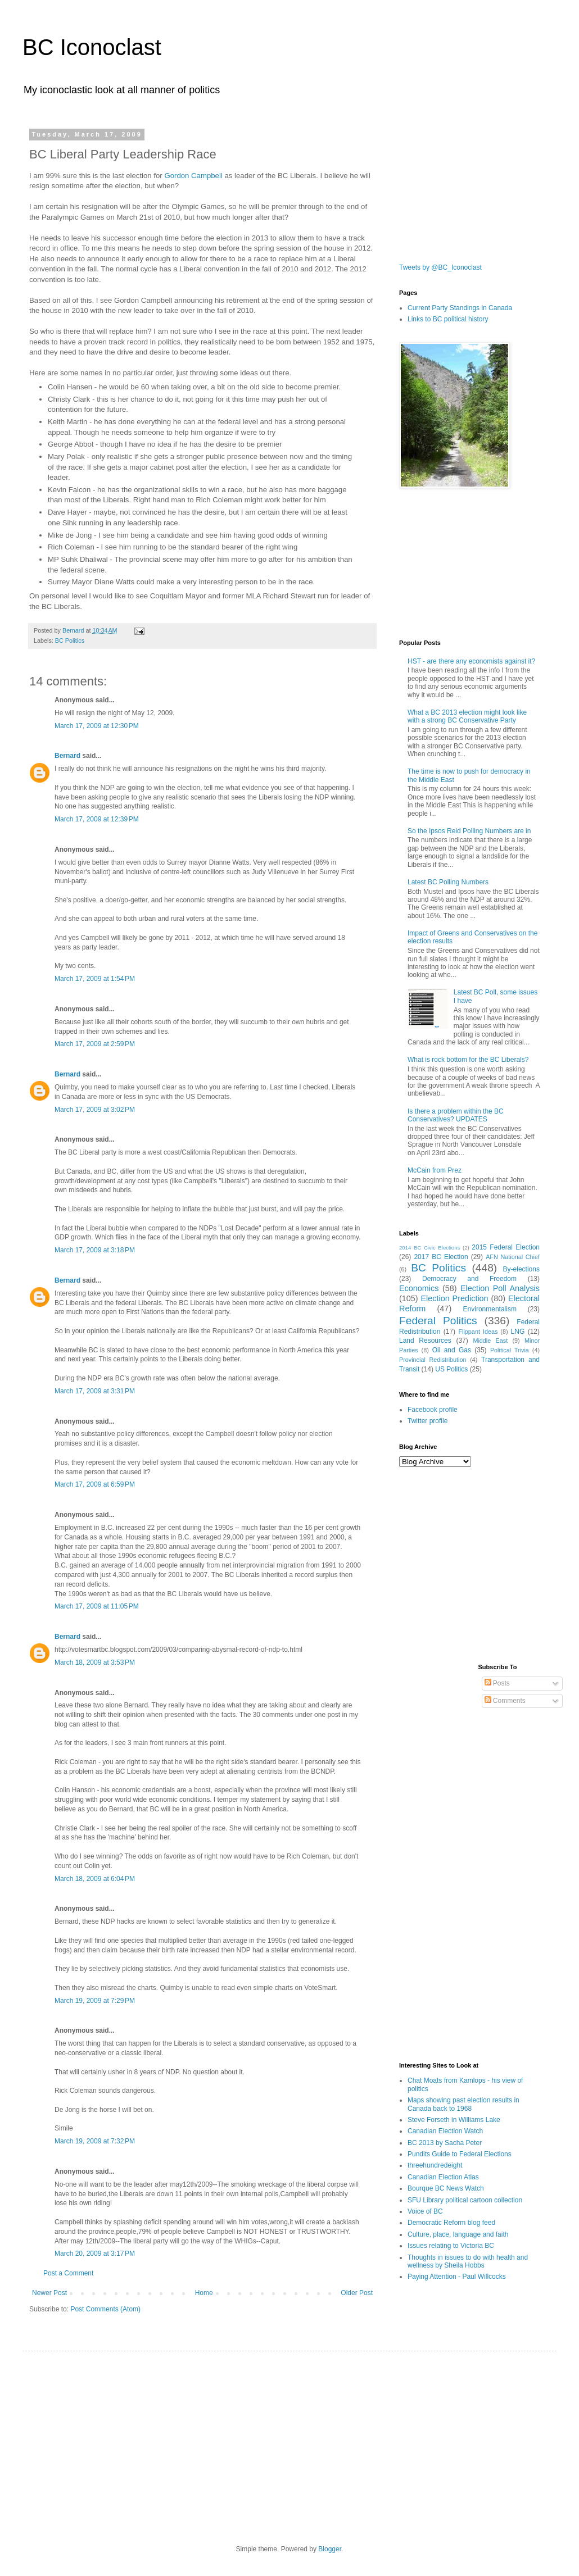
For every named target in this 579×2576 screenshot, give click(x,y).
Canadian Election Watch (445, 2131)
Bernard (67, 756)
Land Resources (425, 1340)
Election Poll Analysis (500, 1288)
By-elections (521, 1269)
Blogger (329, 2549)
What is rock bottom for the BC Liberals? (468, 1060)
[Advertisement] (513, 1519)
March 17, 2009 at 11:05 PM (97, 1606)
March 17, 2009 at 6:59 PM (95, 1484)
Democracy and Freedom (469, 1279)
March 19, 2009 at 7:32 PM (95, 2141)
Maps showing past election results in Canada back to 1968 (463, 2104)
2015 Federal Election (506, 1247)
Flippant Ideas (477, 1331)
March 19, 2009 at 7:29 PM (95, 2001)
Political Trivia (509, 1350)
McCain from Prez (435, 1170)
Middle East (490, 1340)
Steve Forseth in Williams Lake (454, 2120)
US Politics (451, 1369)
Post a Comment (68, 2273)
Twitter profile (427, 1421)
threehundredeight (435, 2165)
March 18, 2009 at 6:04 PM (95, 1879)
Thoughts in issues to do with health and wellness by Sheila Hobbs (468, 2261)
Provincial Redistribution (433, 1359)
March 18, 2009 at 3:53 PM (95, 1662)
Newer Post (49, 2293)
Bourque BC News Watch (446, 2188)
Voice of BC (425, 2211)
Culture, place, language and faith (458, 2234)
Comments (505, 1701)
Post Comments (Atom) (105, 2309)
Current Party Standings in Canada (460, 308)
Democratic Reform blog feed (451, 2223)
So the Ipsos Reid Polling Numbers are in (469, 831)
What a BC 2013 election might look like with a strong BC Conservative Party (467, 716)
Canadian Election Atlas (443, 2177)
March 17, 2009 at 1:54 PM (95, 979)
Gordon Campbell (193, 175)
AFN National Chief (513, 1256)
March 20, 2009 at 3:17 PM (95, 2253)
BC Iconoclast (91, 47)
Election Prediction (454, 1298)
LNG (518, 1331)
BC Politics (69, 640)
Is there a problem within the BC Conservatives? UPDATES (456, 1115)
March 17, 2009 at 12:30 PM (97, 726)
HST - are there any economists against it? (471, 661)
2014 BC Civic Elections (429, 1247)
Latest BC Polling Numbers (448, 882)
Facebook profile (433, 1410)
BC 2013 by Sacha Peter (445, 2143)
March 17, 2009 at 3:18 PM (95, 1250)
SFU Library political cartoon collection (465, 2200)
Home (204, 2293)
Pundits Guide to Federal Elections (460, 2154)
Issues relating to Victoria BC (451, 2246)
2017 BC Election (441, 1257)
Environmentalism (490, 1309)
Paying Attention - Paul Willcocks (457, 2276)
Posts (497, 1683)
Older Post (357, 2293)
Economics (418, 1288)
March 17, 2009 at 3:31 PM (95, 1391)
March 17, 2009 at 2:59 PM (95, 1044)
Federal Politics (438, 1320)
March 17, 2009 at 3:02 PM (95, 1110)
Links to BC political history (448, 319)
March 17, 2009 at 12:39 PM (97, 819)
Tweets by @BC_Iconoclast (440, 267)
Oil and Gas (451, 1350)
